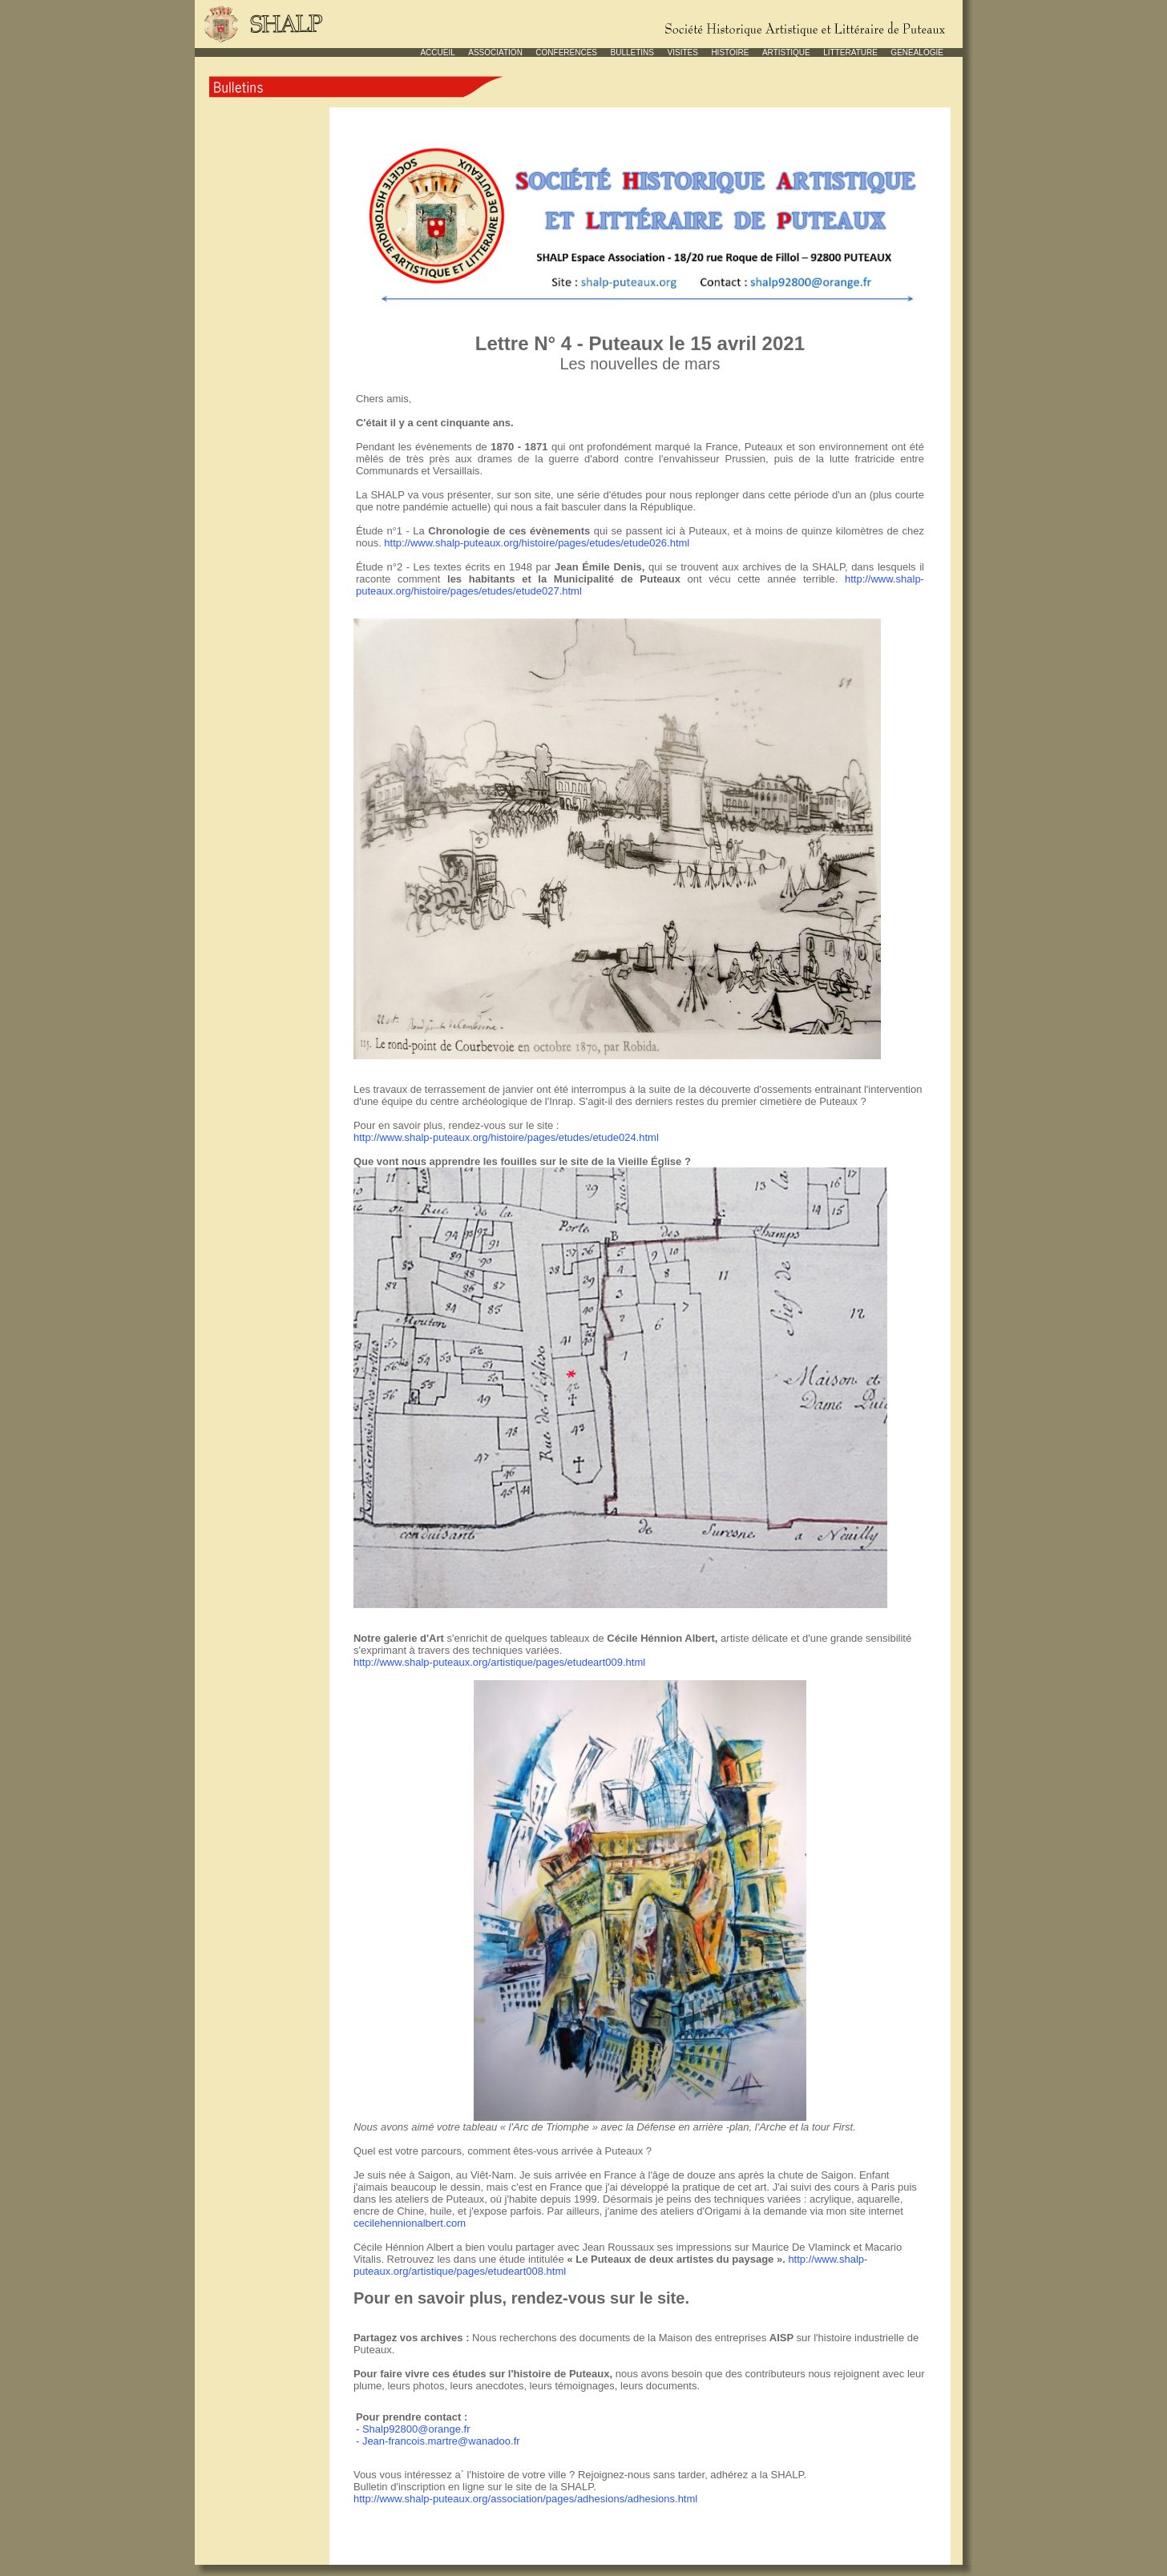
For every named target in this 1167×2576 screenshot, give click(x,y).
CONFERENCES (566, 52)
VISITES (683, 52)
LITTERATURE (850, 52)
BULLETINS (632, 52)
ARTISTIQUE (786, 52)
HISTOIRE (730, 52)
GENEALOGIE (916, 52)
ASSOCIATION (495, 52)
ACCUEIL (437, 52)
